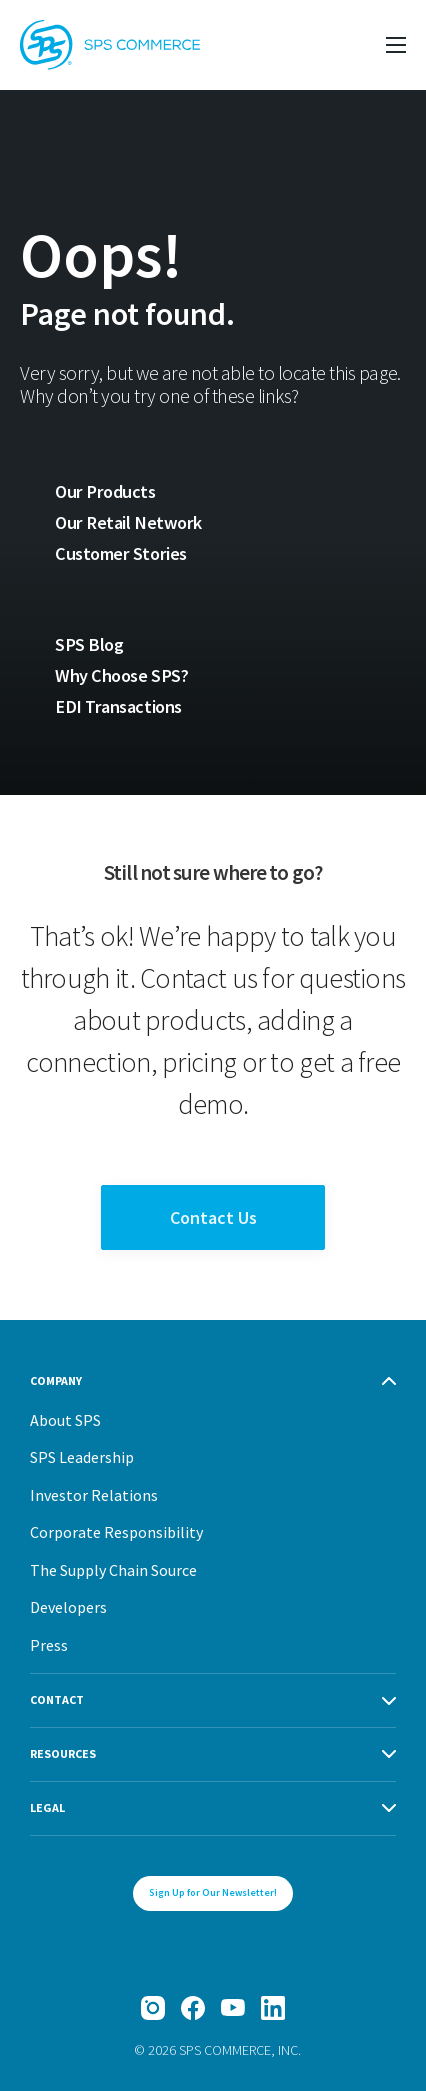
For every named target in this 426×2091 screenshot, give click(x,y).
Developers (68, 1607)
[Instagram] (153, 2008)
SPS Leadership (82, 1457)
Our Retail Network (128, 522)
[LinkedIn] (273, 2008)
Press (49, 1645)
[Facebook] (193, 2008)
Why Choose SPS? (121, 675)
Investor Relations (94, 1495)
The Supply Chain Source (113, 1570)
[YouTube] (233, 2008)
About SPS (65, 1420)
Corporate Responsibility (116, 1532)
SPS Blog (89, 644)
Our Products (105, 491)
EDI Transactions (118, 706)
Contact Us (213, 1217)
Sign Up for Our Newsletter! (213, 1892)
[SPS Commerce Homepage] (110, 45)
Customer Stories (121, 553)
